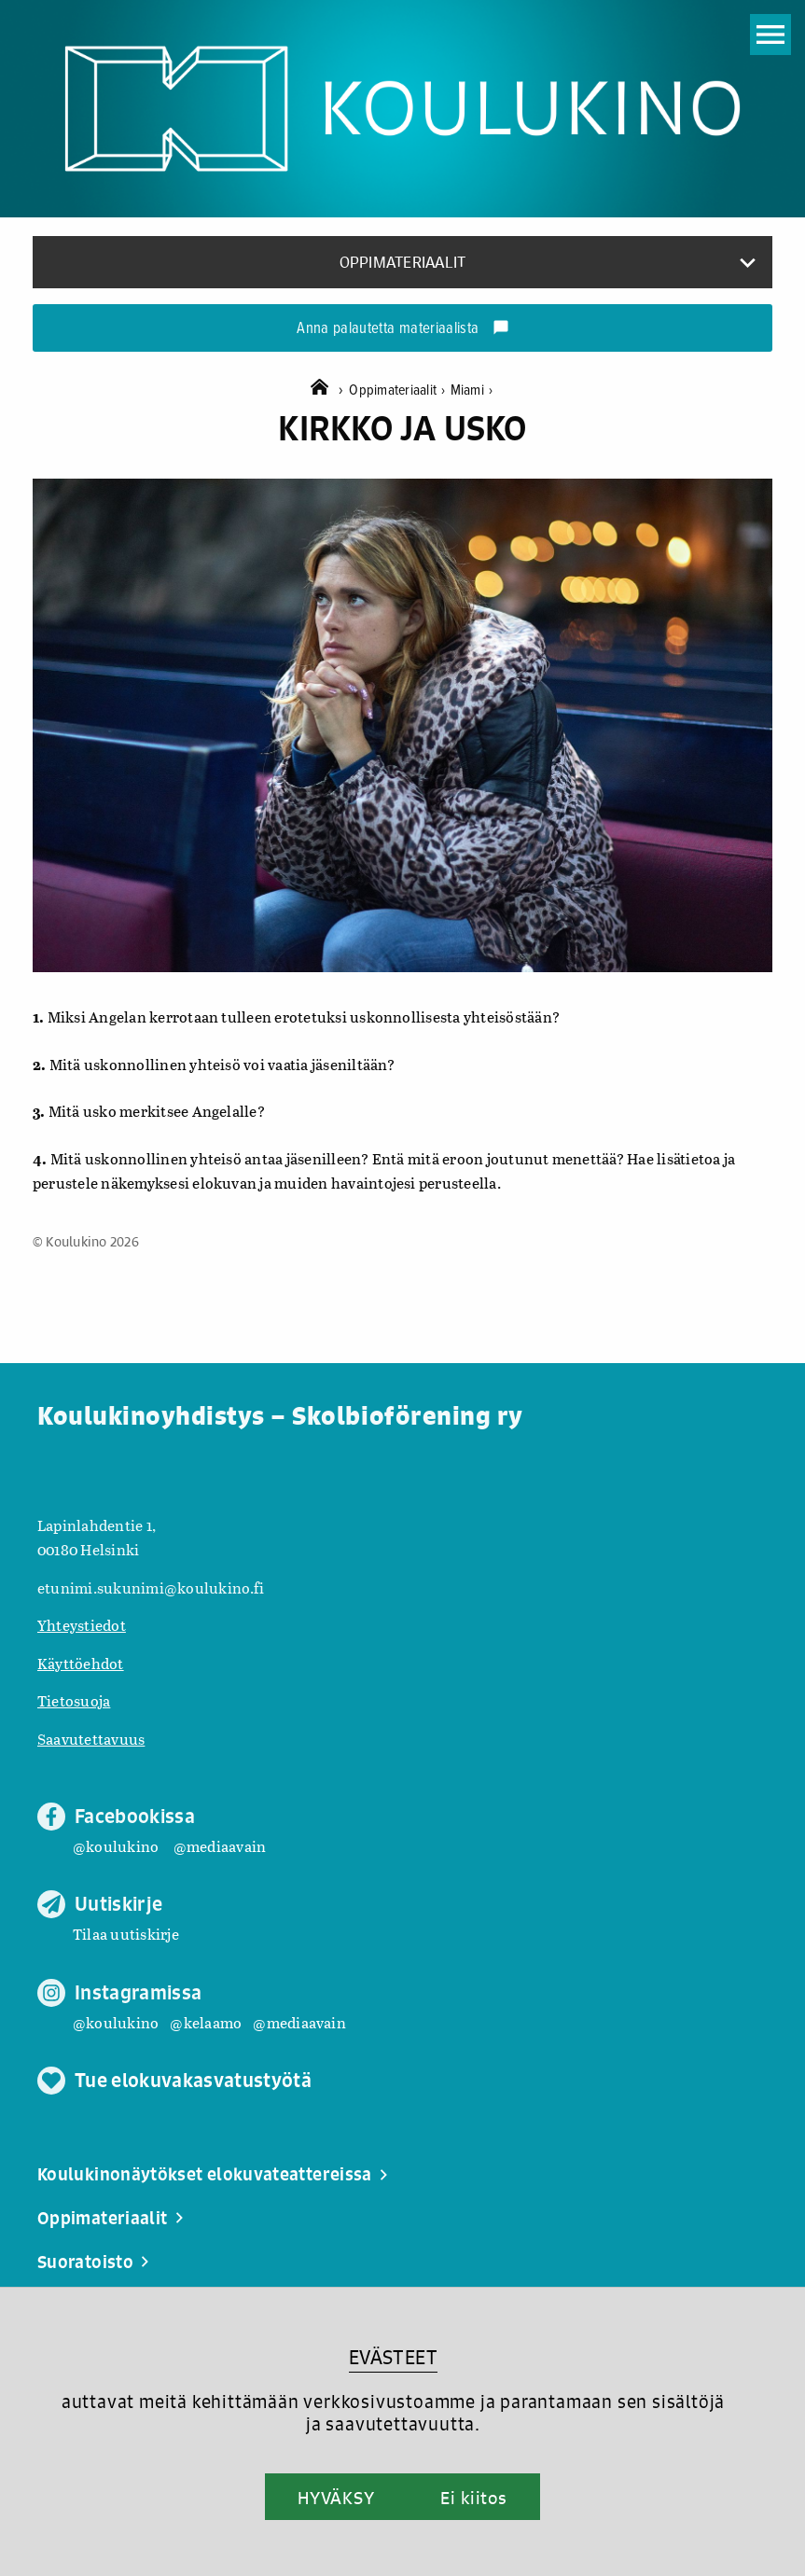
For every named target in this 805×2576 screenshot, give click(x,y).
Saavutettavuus (91, 1738)
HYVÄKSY (336, 2497)
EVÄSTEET (393, 2357)
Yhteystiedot (81, 1625)
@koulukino (116, 1846)
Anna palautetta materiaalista (402, 329)
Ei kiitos (473, 2497)
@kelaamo (206, 2022)
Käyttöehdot (80, 1663)
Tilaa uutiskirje (126, 1933)
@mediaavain (220, 1846)
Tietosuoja (73, 1700)
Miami (472, 390)
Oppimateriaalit (399, 390)
